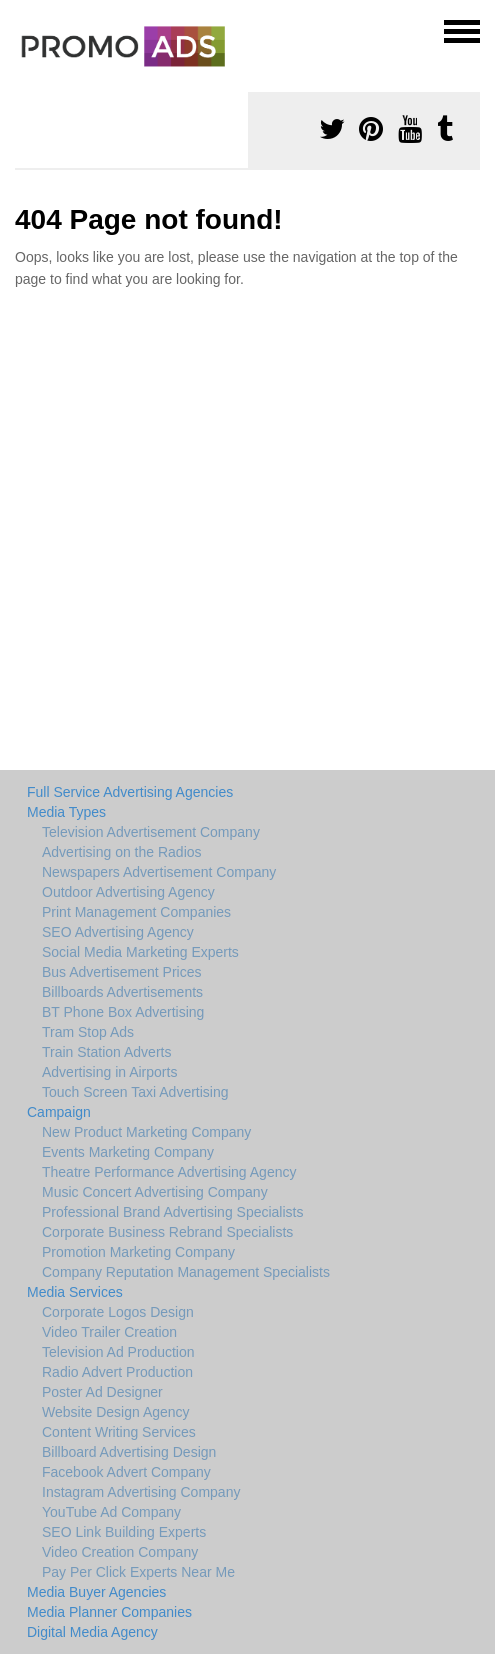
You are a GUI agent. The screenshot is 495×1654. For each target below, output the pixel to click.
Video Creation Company (120, 1552)
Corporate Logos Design (118, 1312)
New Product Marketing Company (146, 1132)
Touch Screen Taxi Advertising (135, 1092)
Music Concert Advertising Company (155, 1192)
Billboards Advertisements (122, 992)
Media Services (75, 1292)
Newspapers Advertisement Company (159, 872)
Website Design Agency (116, 1412)
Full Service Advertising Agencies (130, 792)
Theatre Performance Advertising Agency (169, 1172)
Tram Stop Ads (88, 1032)
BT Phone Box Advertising (123, 1012)
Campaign (59, 1112)
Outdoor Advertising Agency (128, 892)
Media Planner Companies (109, 1612)
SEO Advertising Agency (118, 932)
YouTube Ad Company (111, 1512)
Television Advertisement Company (151, 832)
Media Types (66, 812)
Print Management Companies (136, 912)
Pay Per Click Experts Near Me (138, 1572)
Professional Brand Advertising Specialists (172, 1212)
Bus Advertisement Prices (122, 972)
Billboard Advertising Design (129, 1452)
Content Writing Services (119, 1432)
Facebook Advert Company (126, 1472)
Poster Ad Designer (102, 1392)
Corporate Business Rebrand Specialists (167, 1232)
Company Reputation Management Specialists (186, 1272)
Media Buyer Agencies (96, 1592)
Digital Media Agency (92, 1632)
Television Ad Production (118, 1352)
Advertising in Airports (109, 1072)
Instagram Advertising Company (141, 1492)
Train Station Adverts (106, 1052)
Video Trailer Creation (109, 1332)
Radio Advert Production (117, 1372)
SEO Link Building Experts (124, 1532)
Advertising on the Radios (122, 852)
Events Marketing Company (128, 1152)
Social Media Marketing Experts (140, 952)
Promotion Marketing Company (138, 1252)
